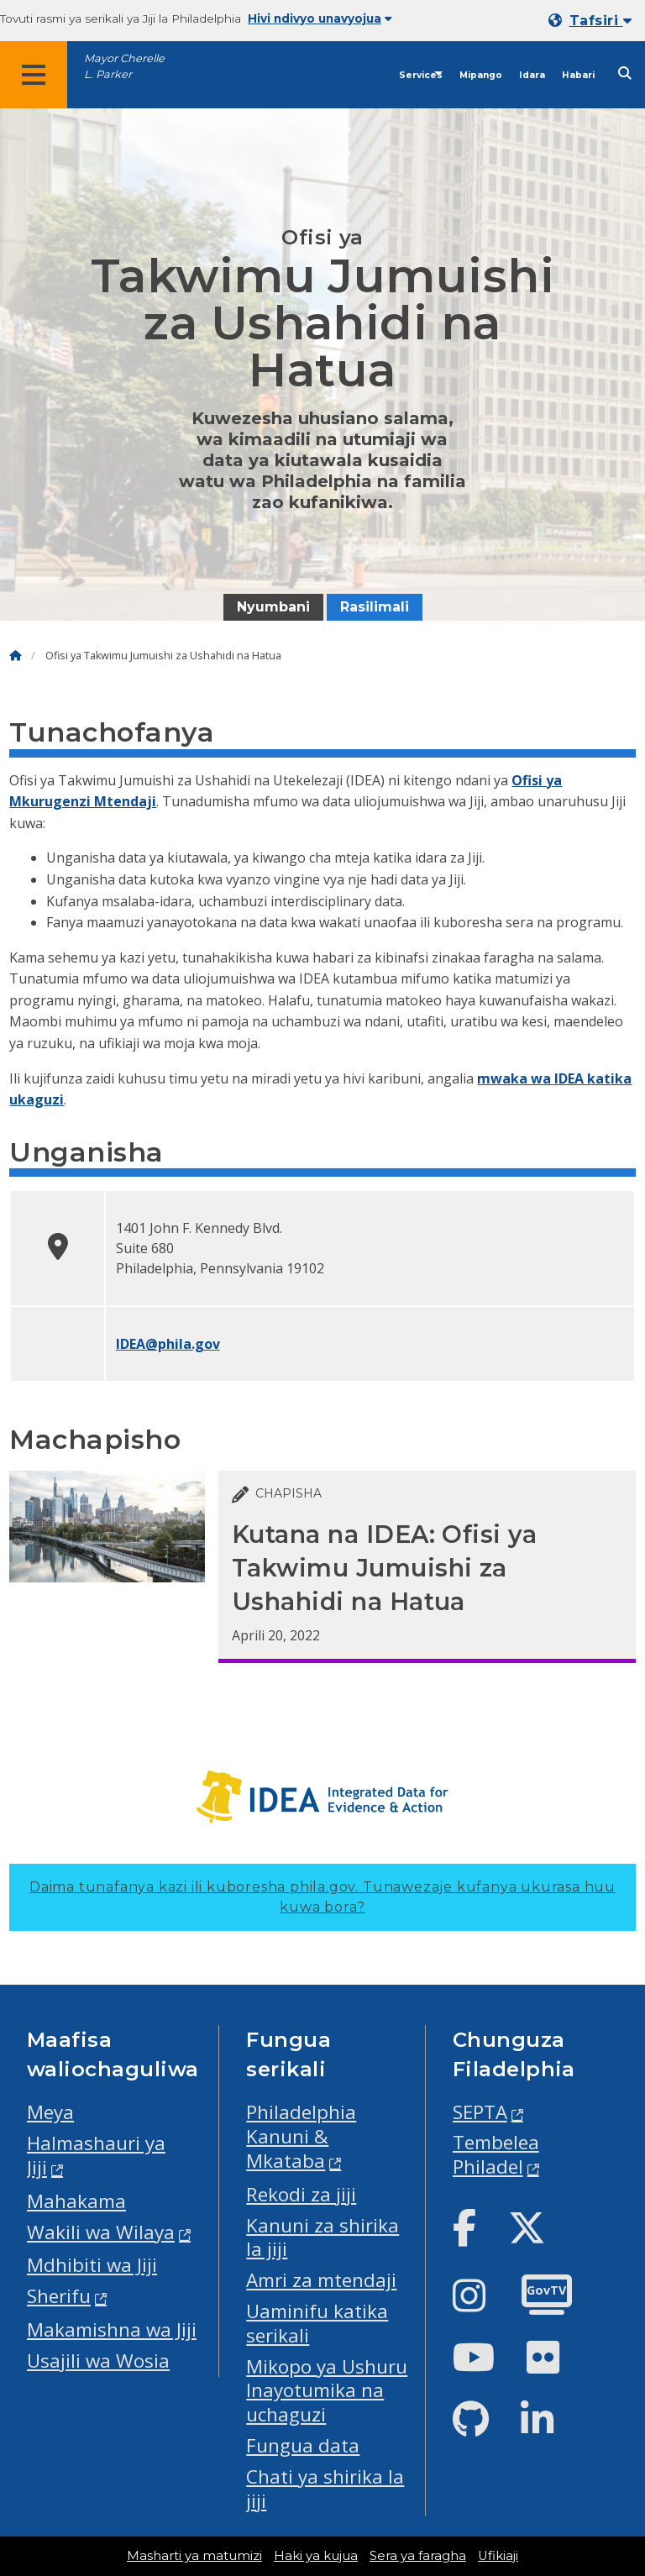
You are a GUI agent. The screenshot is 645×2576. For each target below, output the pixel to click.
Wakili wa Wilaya (101, 2232)
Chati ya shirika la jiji (325, 2488)
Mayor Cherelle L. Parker (124, 66)
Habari (578, 75)
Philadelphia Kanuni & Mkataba (301, 2136)
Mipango (480, 75)
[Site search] (625, 73)
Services (421, 75)
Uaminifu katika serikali (317, 2323)
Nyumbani (273, 607)
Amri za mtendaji (321, 2280)
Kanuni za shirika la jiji (322, 2237)
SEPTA (480, 2112)
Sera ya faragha (418, 2555)
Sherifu (59, 2296)
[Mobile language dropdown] (593, 20)
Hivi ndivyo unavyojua (320, 18)
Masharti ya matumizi (194, 2555)
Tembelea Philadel (496, 2154)
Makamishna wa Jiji (112, 2329)
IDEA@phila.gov (168, 1344)
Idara (532, 75)
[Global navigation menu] (33, 74)
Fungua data (302, 2445)
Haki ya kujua (316, 2555)
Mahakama (76, 2201)
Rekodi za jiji (301, 2194)
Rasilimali (374, 607)
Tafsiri (600, 21)
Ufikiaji (498, 2555)
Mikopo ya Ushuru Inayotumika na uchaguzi (326, 2390)
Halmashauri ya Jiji (96, 2155)
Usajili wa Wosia (98, 2361)
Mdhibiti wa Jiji (92, 2265)
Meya (50, 2112)
